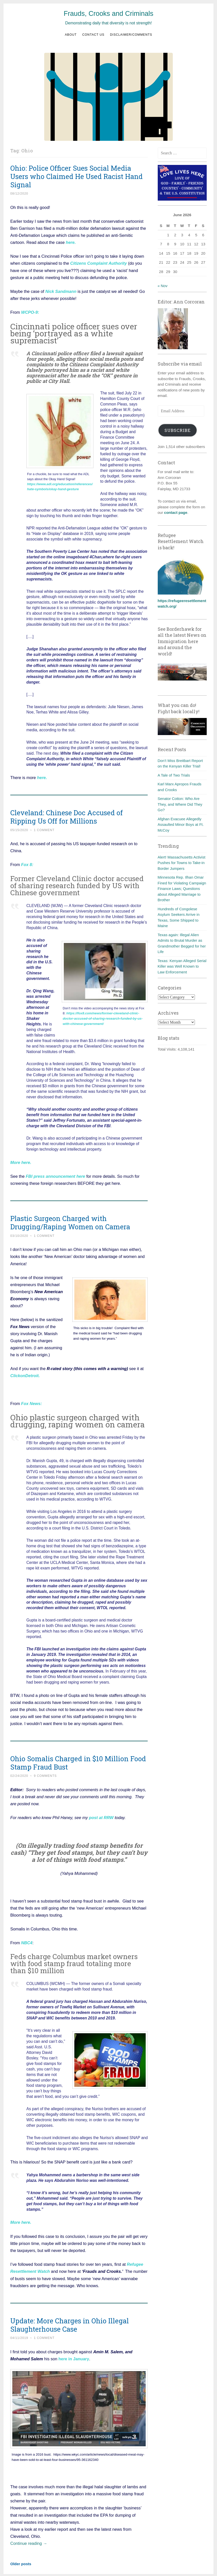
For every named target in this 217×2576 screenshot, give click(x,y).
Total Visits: (168, 1049)
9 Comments (45, 1775)
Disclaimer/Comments (131, 34)
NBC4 (26, 1941)
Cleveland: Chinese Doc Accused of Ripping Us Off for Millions (66, 816)
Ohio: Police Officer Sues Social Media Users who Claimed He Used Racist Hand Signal (76, 176)
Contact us (93, 34)
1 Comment (44, 829)
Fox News (30, 1402)
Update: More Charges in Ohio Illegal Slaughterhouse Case (69, 2323)
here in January (74, 2357)
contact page (175, 512)
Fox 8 (26, 864)
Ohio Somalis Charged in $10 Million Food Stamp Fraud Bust (78, 1762)
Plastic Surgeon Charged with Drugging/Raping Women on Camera (70, 1222)
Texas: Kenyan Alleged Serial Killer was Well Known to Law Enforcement (182, 966)
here (70, 242)
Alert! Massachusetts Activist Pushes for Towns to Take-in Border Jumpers (181, 863)
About (71, 34)
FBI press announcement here (55, 1175)
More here (20, 1162)
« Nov (163, 286)
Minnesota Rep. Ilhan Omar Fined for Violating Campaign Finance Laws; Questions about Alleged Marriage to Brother (182, 888)
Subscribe (178, 430)
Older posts (20, 2562)
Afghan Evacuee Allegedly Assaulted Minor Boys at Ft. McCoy (181, 824)
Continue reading (28, 2542)
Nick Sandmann (60, 291)
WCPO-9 (29, 312)
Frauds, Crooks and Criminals (108, 13)
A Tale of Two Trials (174, 775)
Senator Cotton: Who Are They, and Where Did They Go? (180, 804)
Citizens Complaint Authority (98, 263)
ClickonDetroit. (25, 1375)
